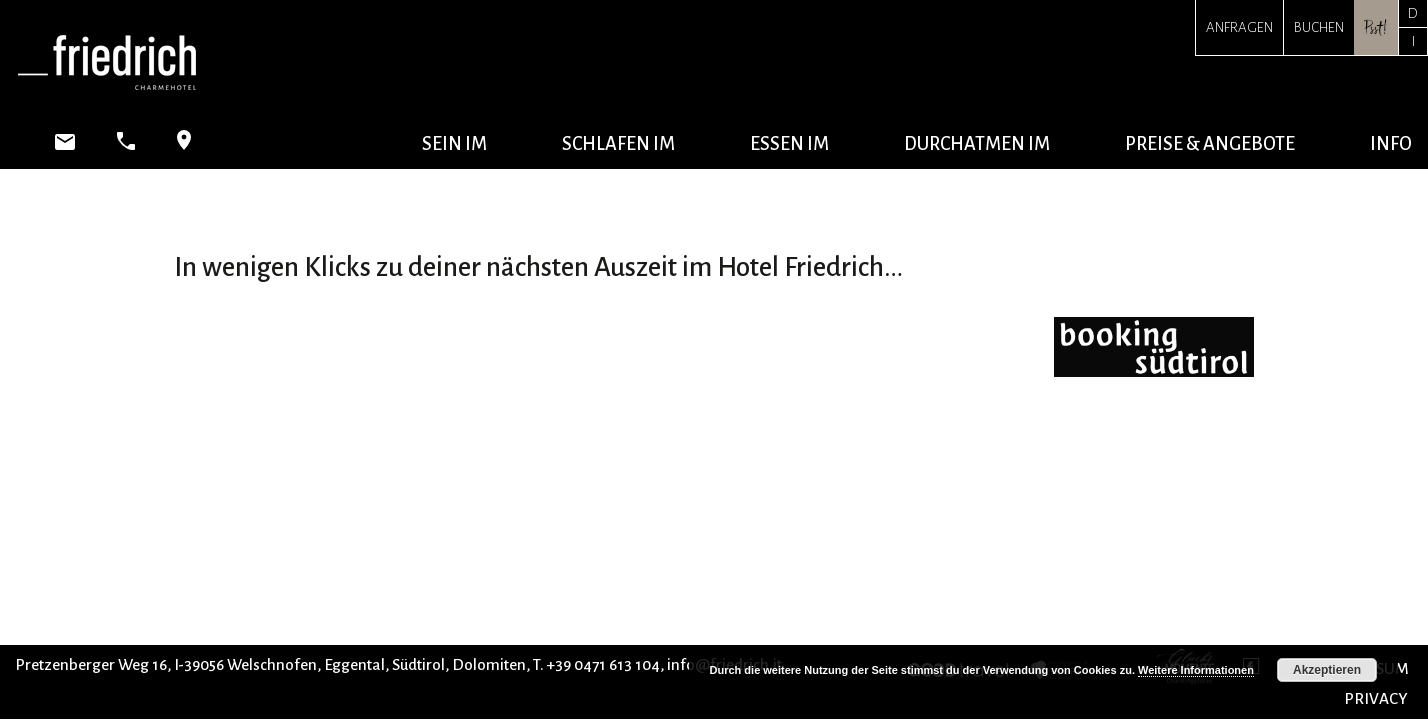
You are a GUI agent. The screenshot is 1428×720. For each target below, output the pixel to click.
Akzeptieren (1327, 670)
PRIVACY (1376, 698)
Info (1391, 144)
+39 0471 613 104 (603, 664)
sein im (454, 144)
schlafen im (618, 144)
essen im (789, 144)
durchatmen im (977, 144)
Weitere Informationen (1196, 670)
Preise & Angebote (1210, 144)
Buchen (1319, 27)
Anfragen (1239, 27)
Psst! (1376, 27)
